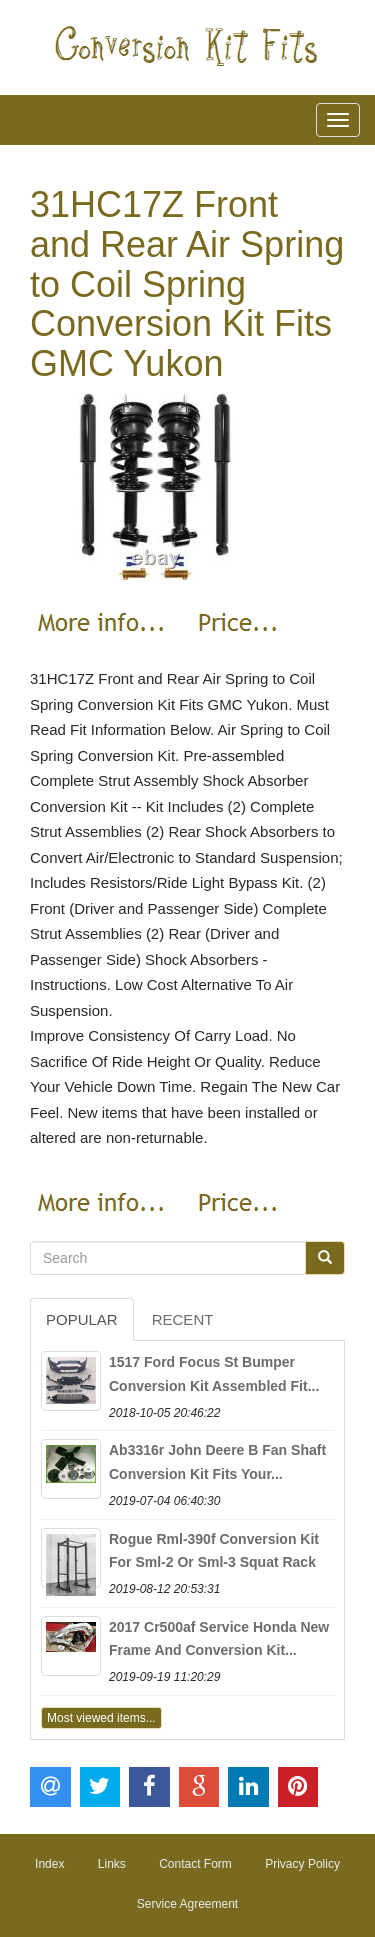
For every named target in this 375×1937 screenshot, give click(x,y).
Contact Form (195, 1864)
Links (112, 1864)
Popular (82, 1319)
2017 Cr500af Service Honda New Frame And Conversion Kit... (219, 1639)
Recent (183, 1319)
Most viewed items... (101, 1718)
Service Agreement (187, 1904)
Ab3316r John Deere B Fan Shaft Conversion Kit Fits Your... (217, 1462)
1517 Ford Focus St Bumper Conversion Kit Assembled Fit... (214, 1374)
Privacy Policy (302, 1864)
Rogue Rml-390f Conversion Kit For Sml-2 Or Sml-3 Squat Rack (214, 1551)
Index (49, 1864)
